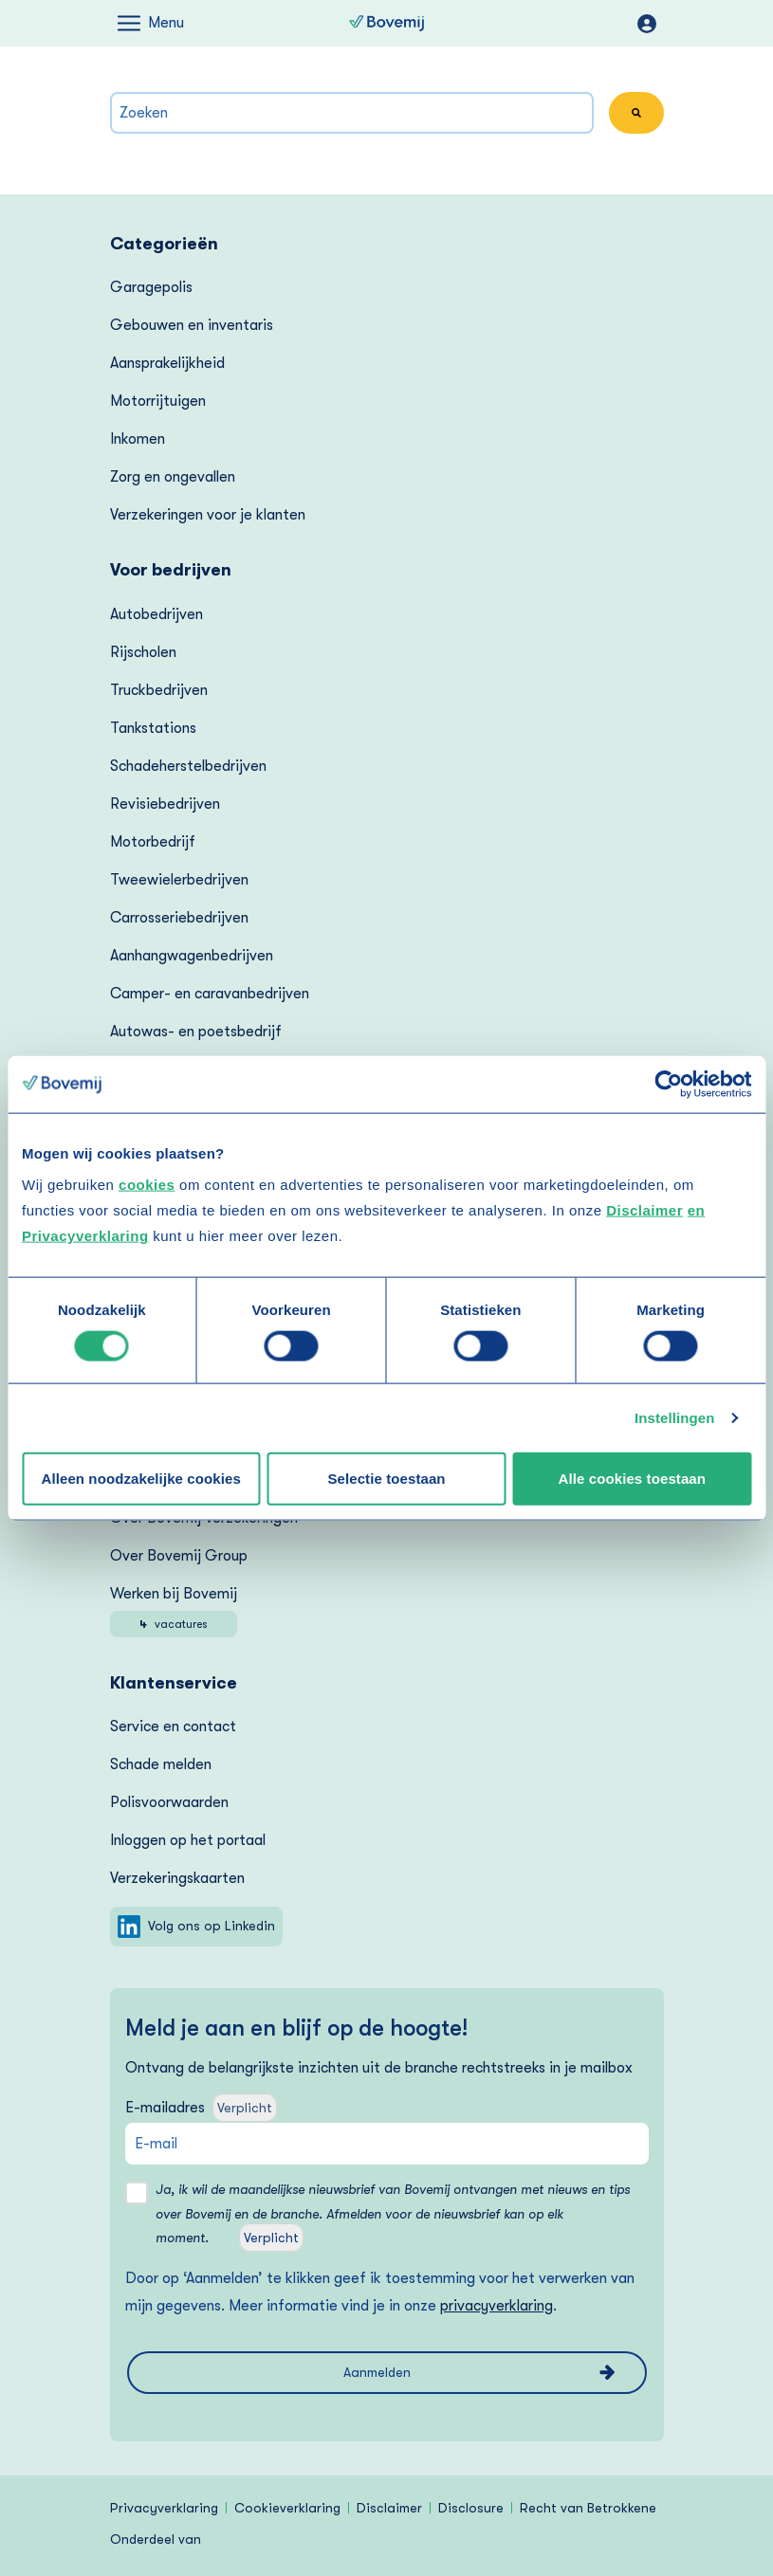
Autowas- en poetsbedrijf (196, 1031)
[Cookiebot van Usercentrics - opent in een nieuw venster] (668, 1083)
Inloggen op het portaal (188, 1840)
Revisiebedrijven (165, 804)
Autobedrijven (156, 614)
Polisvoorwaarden (169, 1802)
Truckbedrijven (159, 690)
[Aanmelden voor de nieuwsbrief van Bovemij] (387, 2372)
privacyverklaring (496, 2305)
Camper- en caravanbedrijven (209, 993)
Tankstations (153, 728)
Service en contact (173, 1726)
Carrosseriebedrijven (179, 917)
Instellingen (675, 1418)
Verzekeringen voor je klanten (207, 514)
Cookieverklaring (287, 2507)
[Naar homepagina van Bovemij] (386, 23)
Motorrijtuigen (158, 401)
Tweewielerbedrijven (179, 879)
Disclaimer (644, 1210)
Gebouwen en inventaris (191, 325)
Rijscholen (143, 652)
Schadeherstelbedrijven (188, 766)
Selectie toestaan (386, 1478)
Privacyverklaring (164, 2507)
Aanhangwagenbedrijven (191, 955)
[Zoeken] (636, 113)
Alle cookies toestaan (633, 1478)
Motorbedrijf (152, 841)
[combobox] (352, 113)
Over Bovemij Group (179, 1555)
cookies (147, 1185)
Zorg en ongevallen (172, 476)
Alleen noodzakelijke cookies (140, 1478)
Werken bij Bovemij (173, 1611)
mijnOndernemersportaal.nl (646, 23)
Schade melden (161, 1764)
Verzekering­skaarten (177, 1878)
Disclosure (471, 2507)
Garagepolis (151, 287)
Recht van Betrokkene (588, 2507)
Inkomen (137, 439)
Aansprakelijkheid (167, 363)
